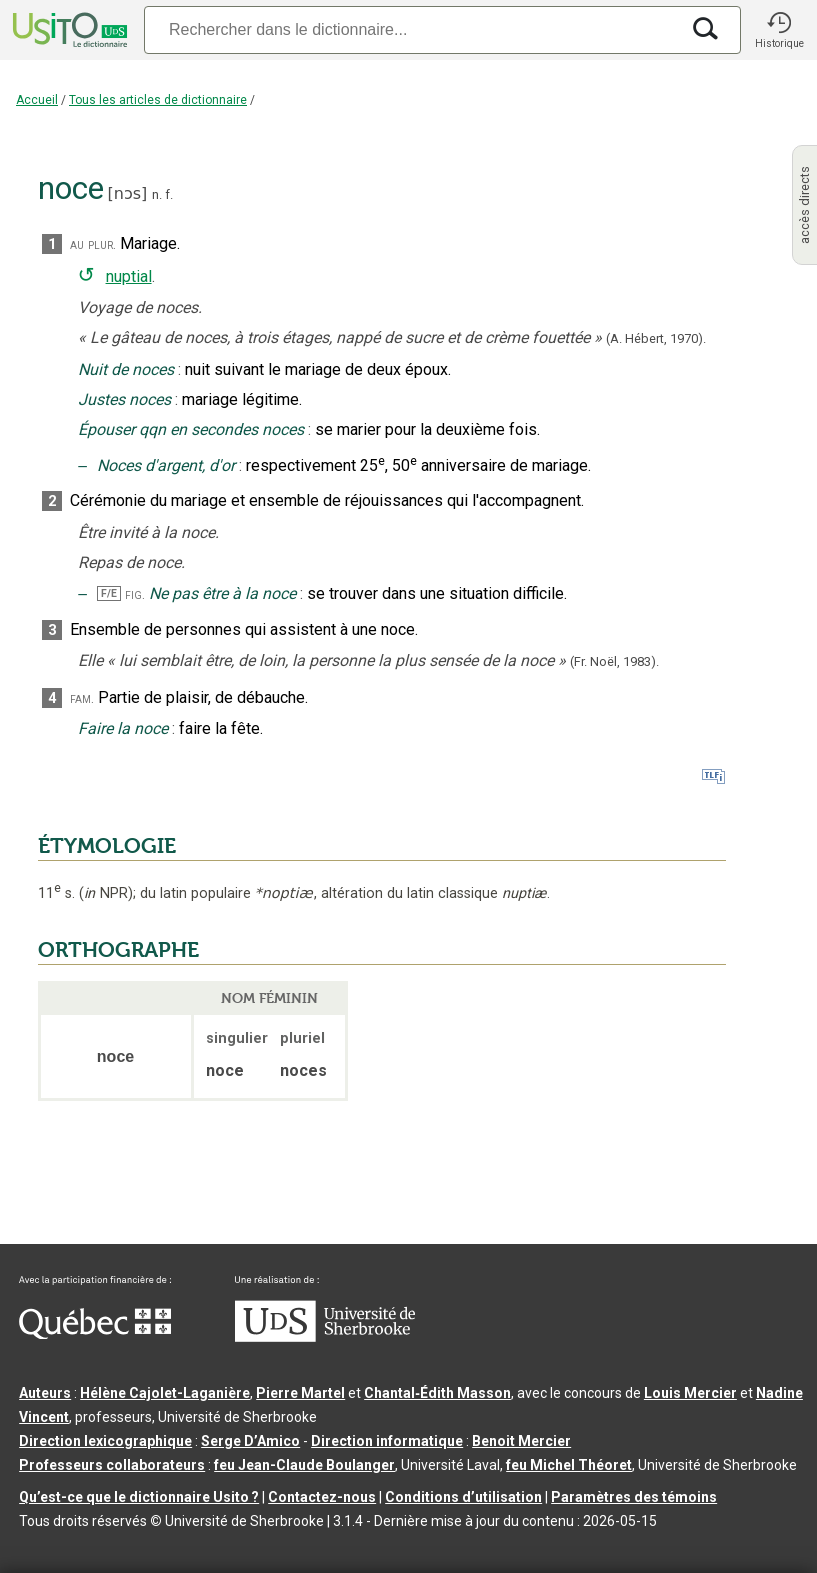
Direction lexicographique (105, 1441)
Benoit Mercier (521, 1441)
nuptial (129, 276)
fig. (135, 594)
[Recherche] (411, 29)
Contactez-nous (322, 1497)
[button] (779, 30)
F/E (109, 593)
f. (169, 194)
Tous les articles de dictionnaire (158, 100)
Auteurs (45, 1393)
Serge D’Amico (250, 1441)
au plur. (93, 244)
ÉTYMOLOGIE (107, 846)
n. (157, 194)
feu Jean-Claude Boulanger (304, 1465)
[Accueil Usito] (68, 30)
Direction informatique (387, 1441)
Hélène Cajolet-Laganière (165, 1393)
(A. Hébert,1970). (656, 338)
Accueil (37, 100)
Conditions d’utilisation (463, 1497)
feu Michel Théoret (569, 1465)
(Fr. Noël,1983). (614, 661)
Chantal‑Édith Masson (437, 1393)
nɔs (127, 193)
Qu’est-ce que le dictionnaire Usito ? (139, 1497)
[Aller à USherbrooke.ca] (325, 1337)
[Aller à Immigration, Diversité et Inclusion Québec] (95, 1334)
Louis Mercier (690, 1393)
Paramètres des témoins (634, 1497)
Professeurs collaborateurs (112, 1465)
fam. (82, 698)
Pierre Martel (300, 1393)
